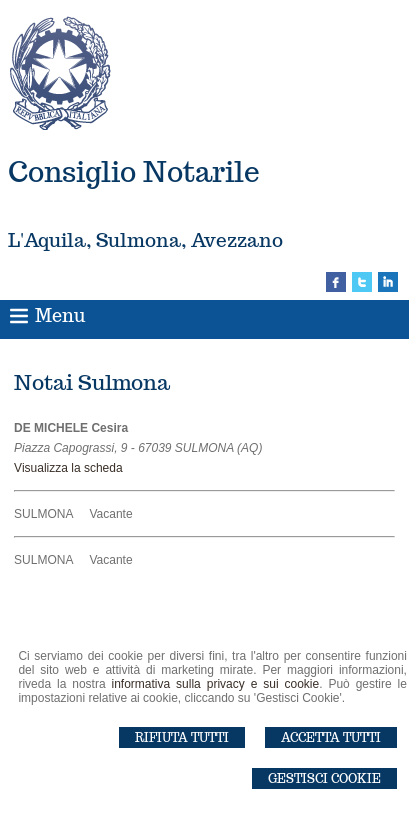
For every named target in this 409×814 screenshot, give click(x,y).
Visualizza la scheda (68, 468)
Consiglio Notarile (134, 171)
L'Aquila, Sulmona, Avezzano (145, 240)
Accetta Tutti (331, 737)
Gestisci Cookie (324, 778)
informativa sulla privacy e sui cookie (216, 684)
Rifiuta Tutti (182, 737)
